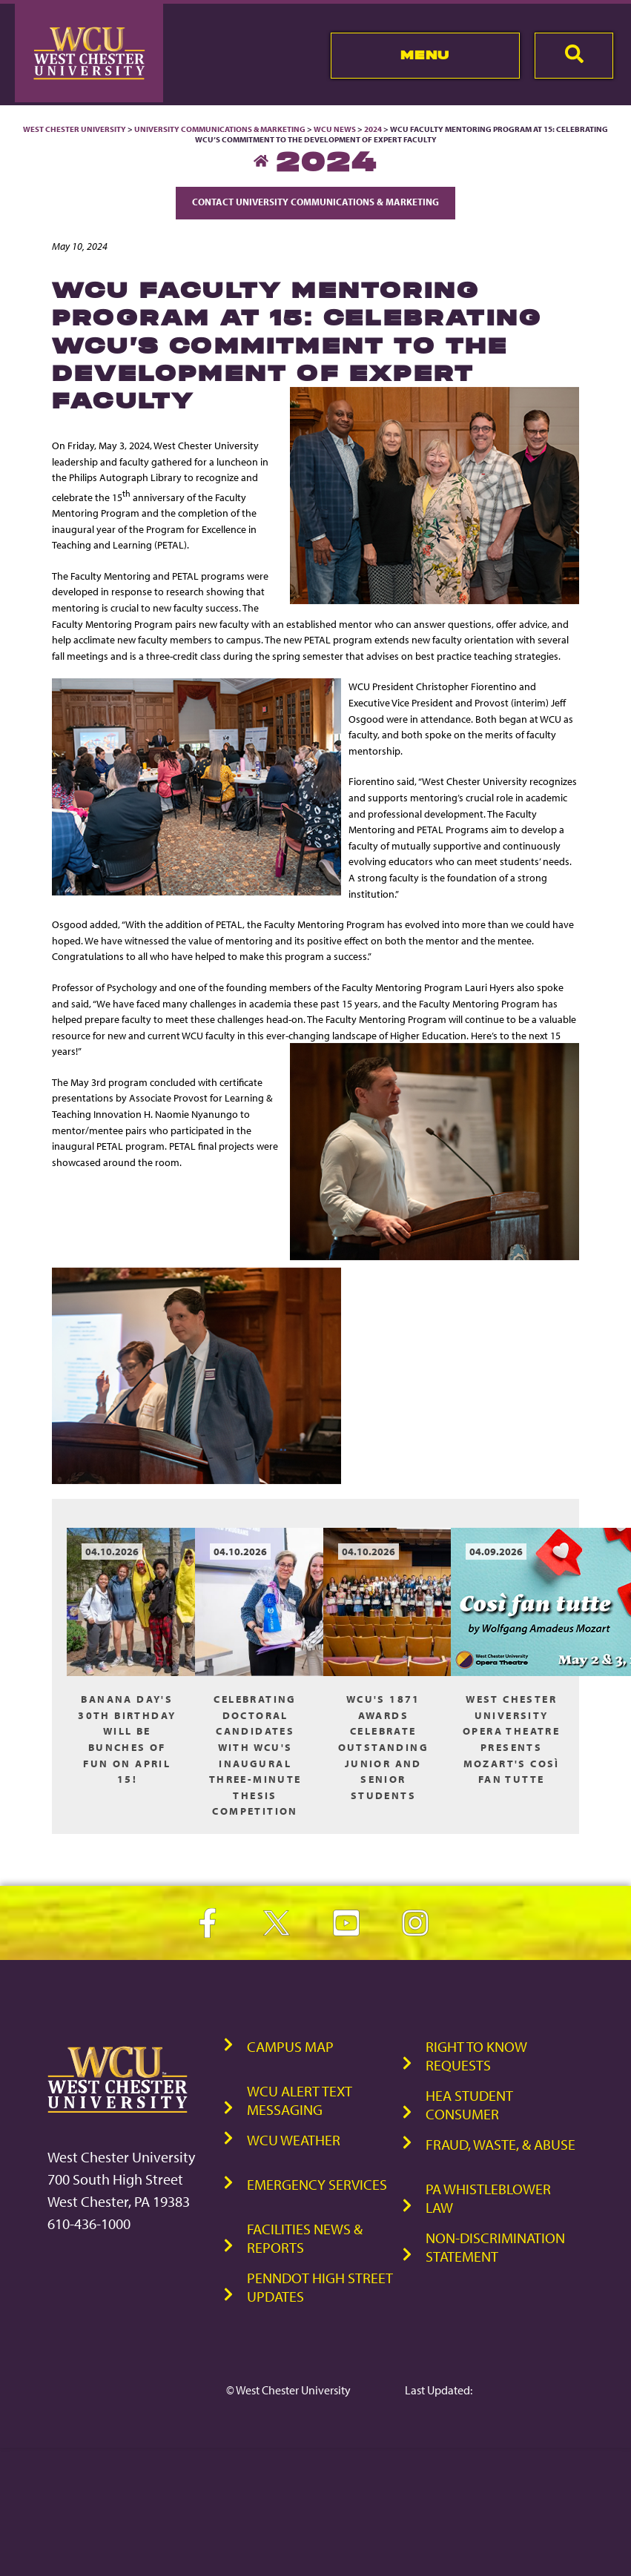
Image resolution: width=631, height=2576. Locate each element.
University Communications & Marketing (219, 129)
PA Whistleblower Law (488, 2197)
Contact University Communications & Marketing (315, 202)
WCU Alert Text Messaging (299, 2100)
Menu (425, 55)
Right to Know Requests (476, 2055)
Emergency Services (317, 2184)
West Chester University (74, 129)
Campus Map (290, 2046)
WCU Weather (293, 2139)
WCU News (335, 129)
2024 (373, 129)
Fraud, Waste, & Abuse (500, 2144)
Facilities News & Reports (305, 2238)
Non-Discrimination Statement (495, 2246)
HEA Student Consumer (469, 2104)
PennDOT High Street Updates (320, 2286)
